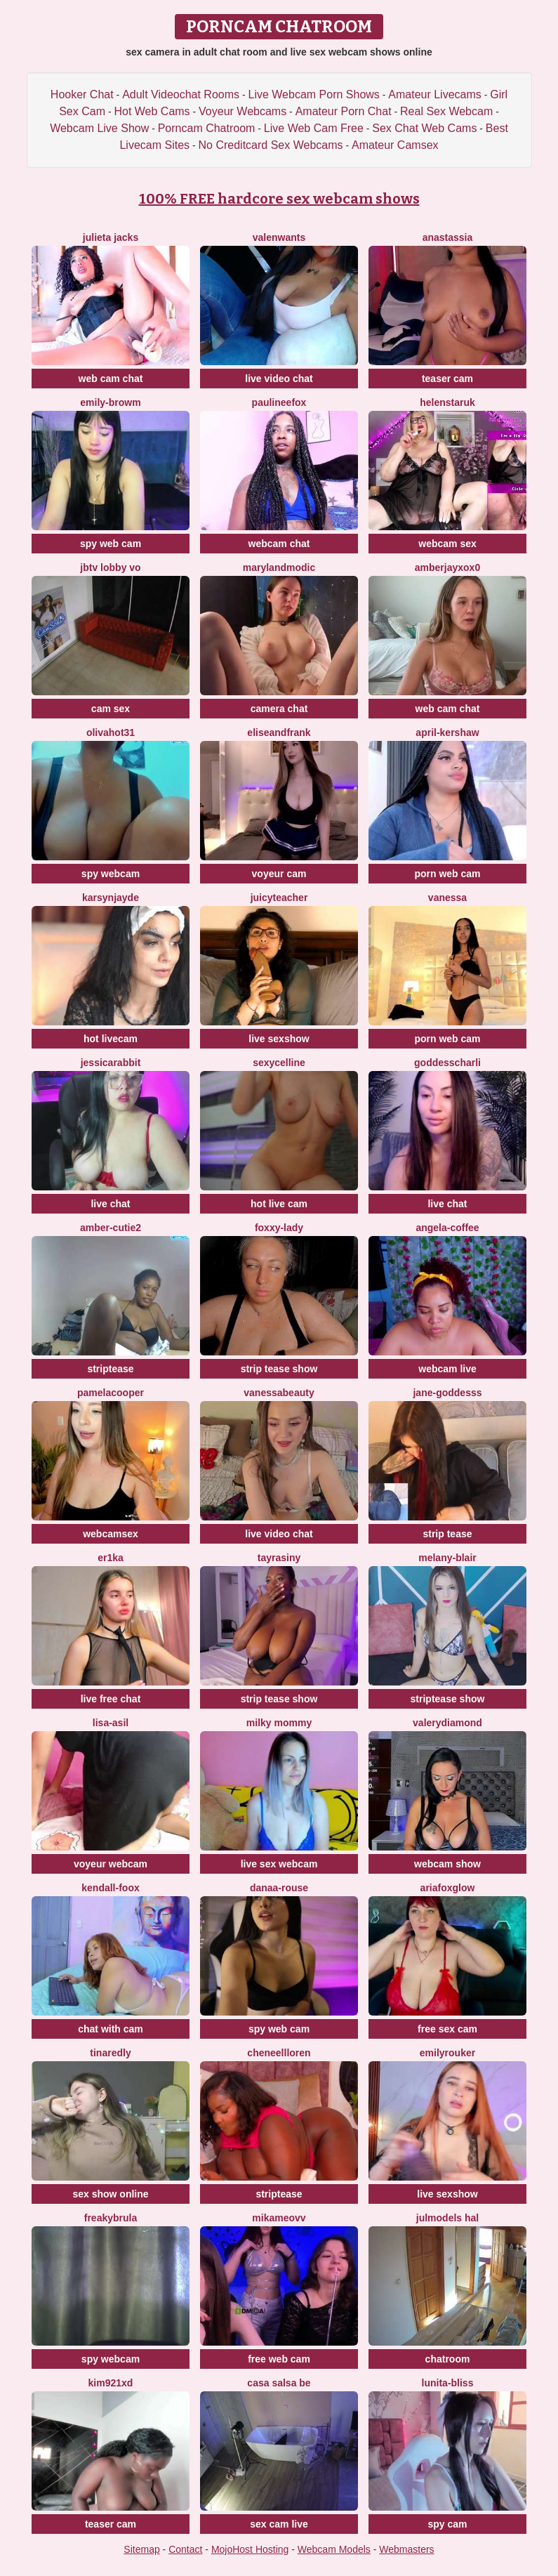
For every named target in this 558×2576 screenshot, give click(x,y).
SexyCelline (279, 1062)
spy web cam (110, 543)
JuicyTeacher (279, 897)
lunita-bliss (448, 2382)
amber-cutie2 (110, 1227)
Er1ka (111, 1557)
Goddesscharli (447, 1062)
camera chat (279, 708)
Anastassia (448, 237)
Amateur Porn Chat (343, 111)
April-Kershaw (447, 732)
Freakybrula (110, 2217)
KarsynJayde (110, 897)
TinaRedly (110, 2052)
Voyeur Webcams (242, 111)
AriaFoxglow (447, 1887)
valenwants (279, 237)
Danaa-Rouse (279, 1887)
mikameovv (278, 2217)
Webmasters (406, 2549)
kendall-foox (110, 1887)
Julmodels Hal (447, 2217)
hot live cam (279, 1203)
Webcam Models (334, 2549)
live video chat (278, 378)
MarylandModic (279, 567)
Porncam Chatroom (206, 128)
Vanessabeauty (279, 1392)
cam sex (110, 708)
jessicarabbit (111, 1062)
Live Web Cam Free (314, 128)
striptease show (448, 1698)
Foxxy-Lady (279, 1227)
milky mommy (279, 1722)
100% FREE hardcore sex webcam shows (279, 198)
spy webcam (110, 873)
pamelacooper (110, 1392)
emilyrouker (447, 2052)
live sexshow (278, 1038)
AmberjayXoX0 (447, 567)
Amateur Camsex (395, 145)
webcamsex (110, 1533)
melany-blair (447, 1557)
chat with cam (110, 2029)
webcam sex (447, 543)
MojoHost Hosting (250, 2549)
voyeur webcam (110, 1863)
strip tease (447, 1533)
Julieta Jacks (110, 237)
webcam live (447, 1368)
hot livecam (111, 1038)
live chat (110, 1203)
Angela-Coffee (447, 1227)
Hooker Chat (82, 94)
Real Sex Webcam (446, 111)
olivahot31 (110, 732)
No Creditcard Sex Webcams (271, 145)
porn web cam (447, 873)
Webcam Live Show (99, 128)
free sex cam (447, 2029)
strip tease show (279, 1368)
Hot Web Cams (152, 111)
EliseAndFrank (278, 732)
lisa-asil (110, 1722)
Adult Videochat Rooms (180, 94)
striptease (110, 1368)
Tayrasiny (279, 1557)
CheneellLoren (278, 2052)
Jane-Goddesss (447, 1392)
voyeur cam (279, 873)
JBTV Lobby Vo (110, 567)
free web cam (279, 2359)
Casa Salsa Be (278, 2382)
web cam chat (111, 378)
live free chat (111, 1698)
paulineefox (279, 402)
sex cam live (279, 2524)
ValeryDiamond (447, 1722)
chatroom (447, 2359)
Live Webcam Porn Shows (314, 94)
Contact (185, 2549)
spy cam (447, 2524)
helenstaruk (447, 402)
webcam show (447, 1863)
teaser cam (447, 378)
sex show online (110, 2194)
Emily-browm (110, 402)
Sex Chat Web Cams (424, 128)
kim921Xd (110, 2382)
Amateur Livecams (434, 94)
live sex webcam (279, 1863)
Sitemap (141, 2549)
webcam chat (279, 543)
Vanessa (447, 897)
